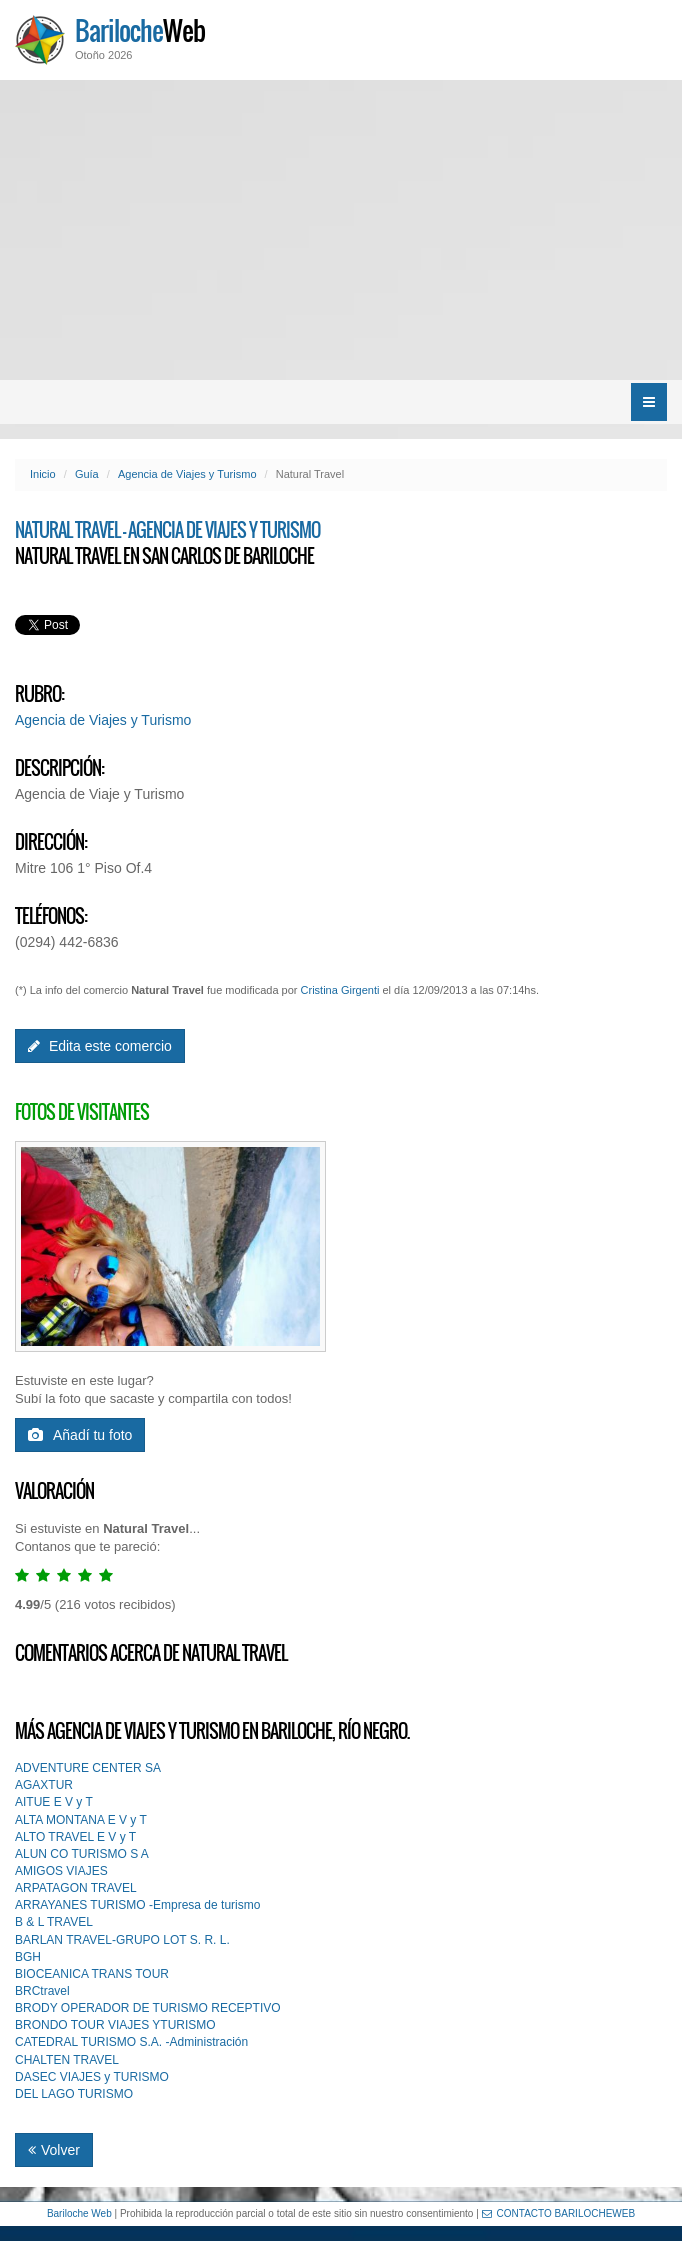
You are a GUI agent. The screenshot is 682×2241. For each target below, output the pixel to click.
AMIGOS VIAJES (61, 1871)
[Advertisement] (341, 230)
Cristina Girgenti (340, 990)
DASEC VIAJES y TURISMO (92, 2077)
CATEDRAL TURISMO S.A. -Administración (131, 2042)
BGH (28, 1957)
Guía (87, 474)
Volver (54, 2150)
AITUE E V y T (54, 1802)
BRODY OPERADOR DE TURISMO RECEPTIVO (148, 2008)
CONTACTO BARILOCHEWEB (559, 2213)
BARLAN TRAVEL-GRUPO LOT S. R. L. (122, 1940)
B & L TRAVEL (54, 1922)
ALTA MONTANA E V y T (81, 1820)
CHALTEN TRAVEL (67, 2060)
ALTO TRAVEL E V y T (75, 1837)
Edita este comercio (100, 1046)
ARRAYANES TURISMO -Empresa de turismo (137, 1905)
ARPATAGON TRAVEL (76, 1888)
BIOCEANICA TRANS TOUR (92, 1974)
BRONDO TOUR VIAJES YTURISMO (115, 2025)
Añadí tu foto (80, 1435)
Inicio (43, 474)
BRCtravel (42, 1991)
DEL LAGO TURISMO (74, 2094)
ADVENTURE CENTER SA (88, 1768)
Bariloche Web (79, 2213)
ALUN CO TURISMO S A (82, 1854)
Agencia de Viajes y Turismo (187, 474)
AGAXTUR (44, 1785)
